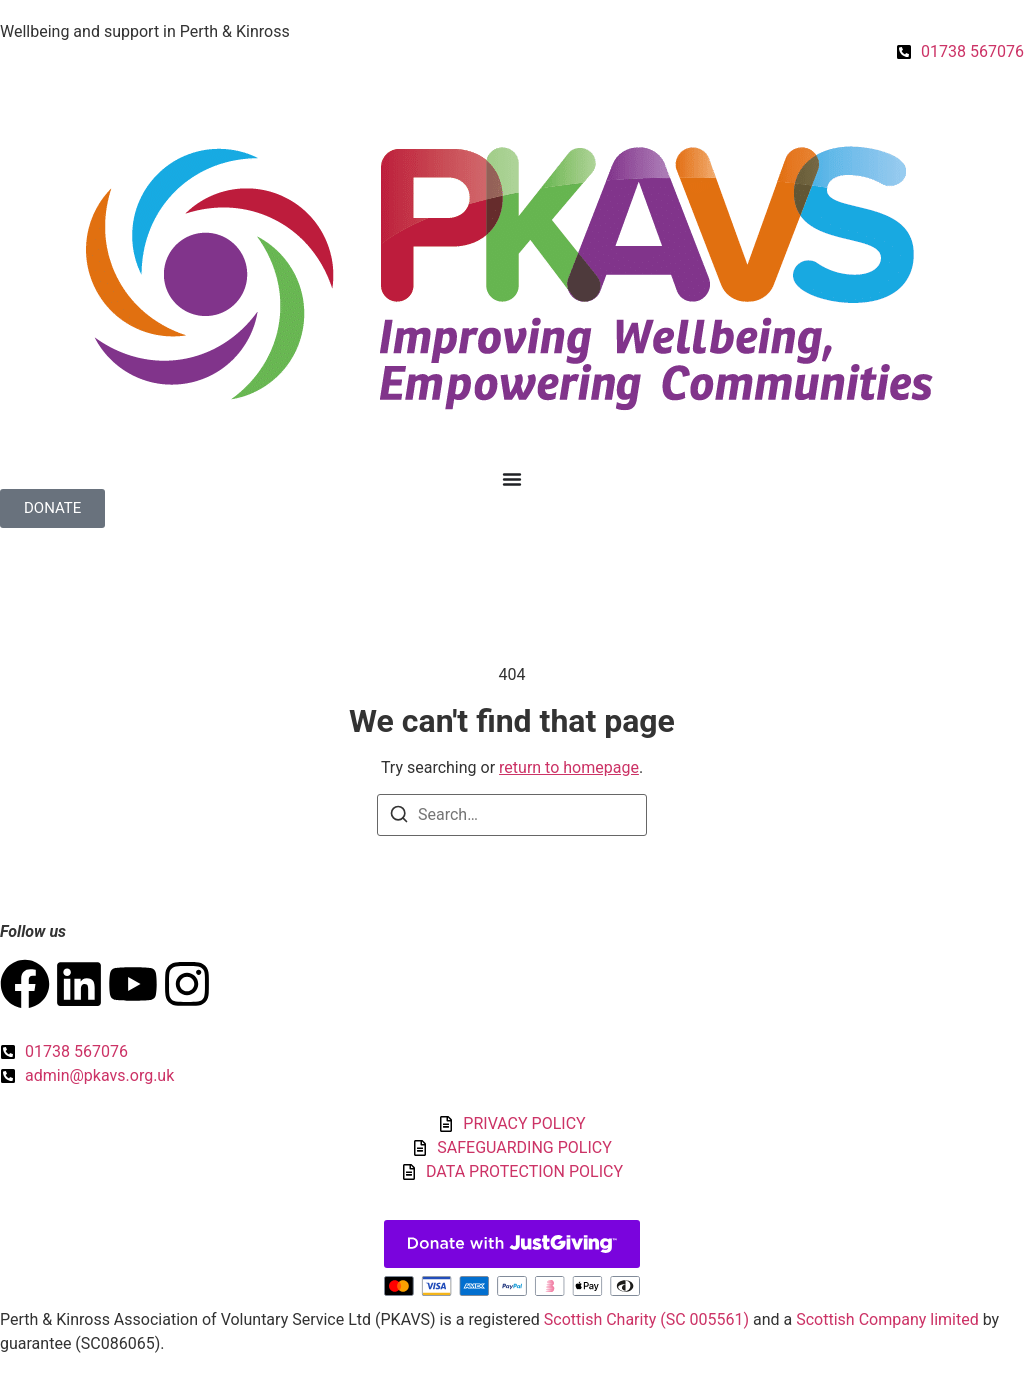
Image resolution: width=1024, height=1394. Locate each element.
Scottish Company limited (887, 1319)
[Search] (399, 817)
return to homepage (569, 767)
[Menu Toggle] (512, 479)
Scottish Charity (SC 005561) (646, 1319)
